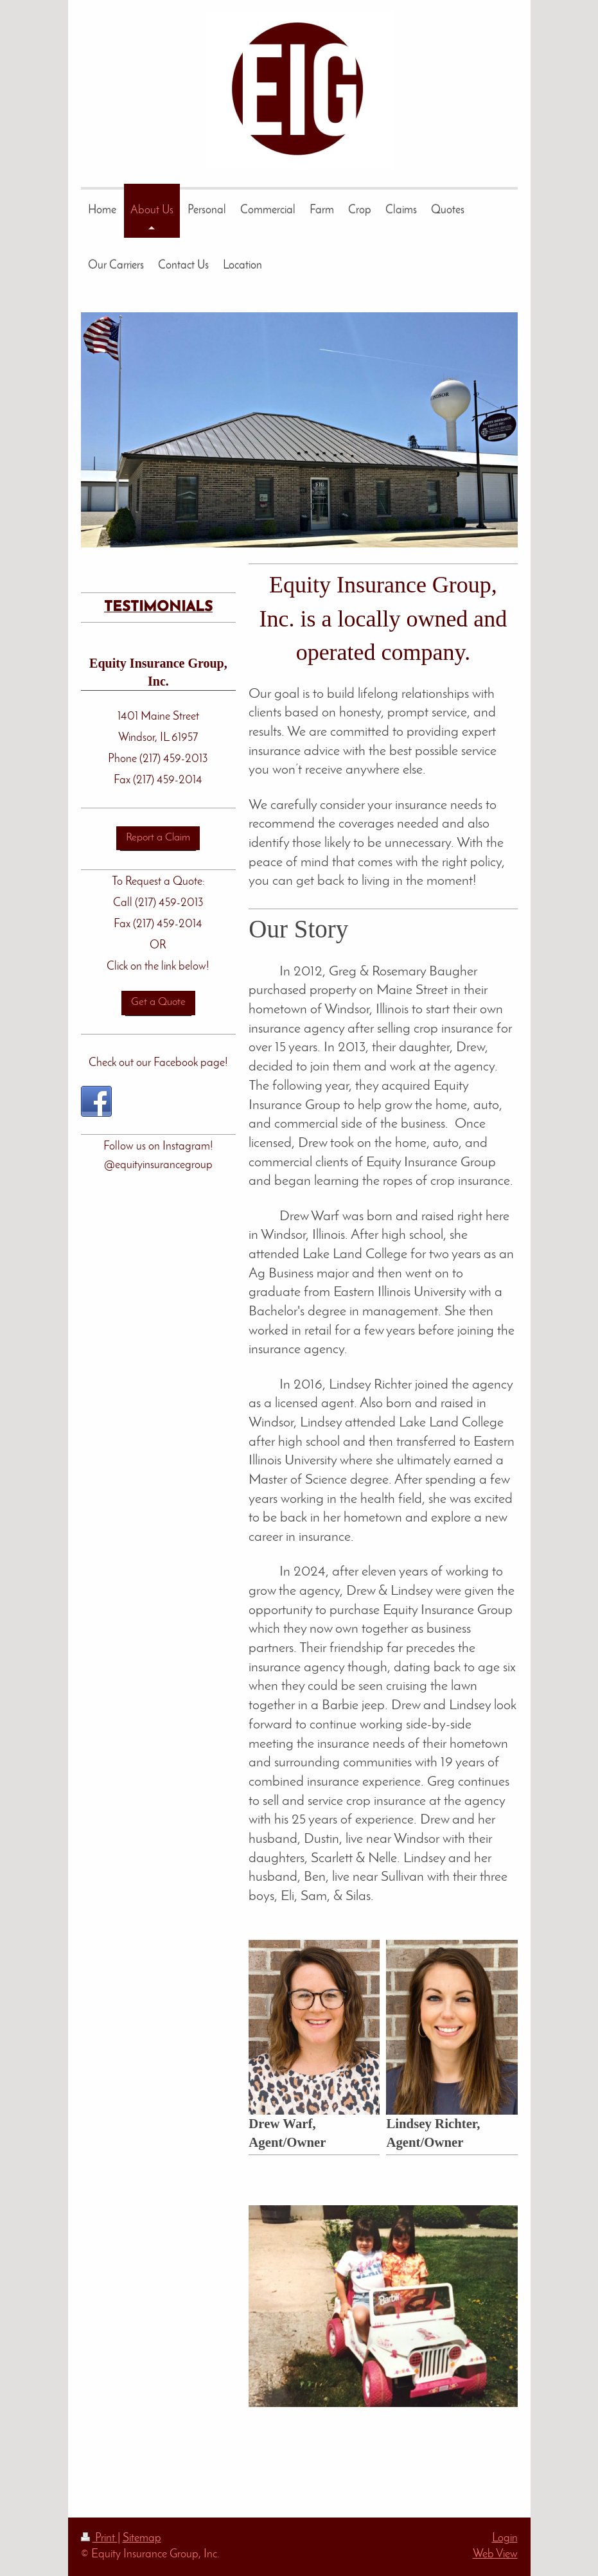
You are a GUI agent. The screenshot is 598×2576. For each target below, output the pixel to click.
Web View (495, 2554)
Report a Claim (158, 837)
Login (505, 2538)
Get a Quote (158, 1002)
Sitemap (142, 2538)
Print (99, 2538)
